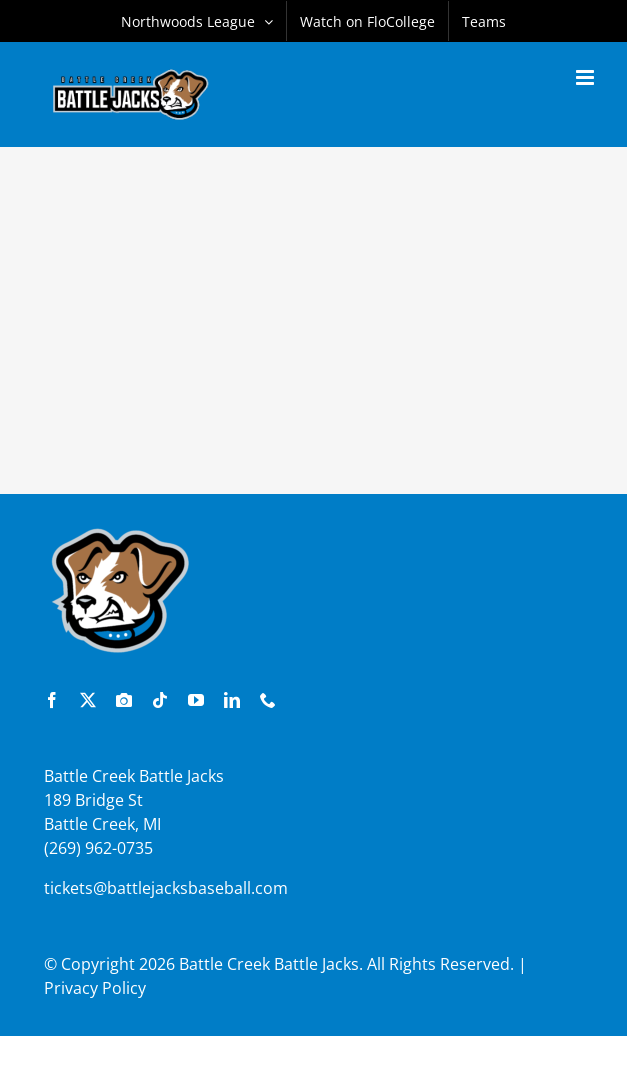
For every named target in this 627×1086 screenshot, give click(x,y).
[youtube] (196, 700)
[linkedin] (232, 700)
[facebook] (52, 700)
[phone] (268, 700)
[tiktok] (160, 700)
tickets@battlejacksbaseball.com (166, 888)
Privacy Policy (95, 988)
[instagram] (124, 700)
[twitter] (88, 700)
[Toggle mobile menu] (586, 77)
